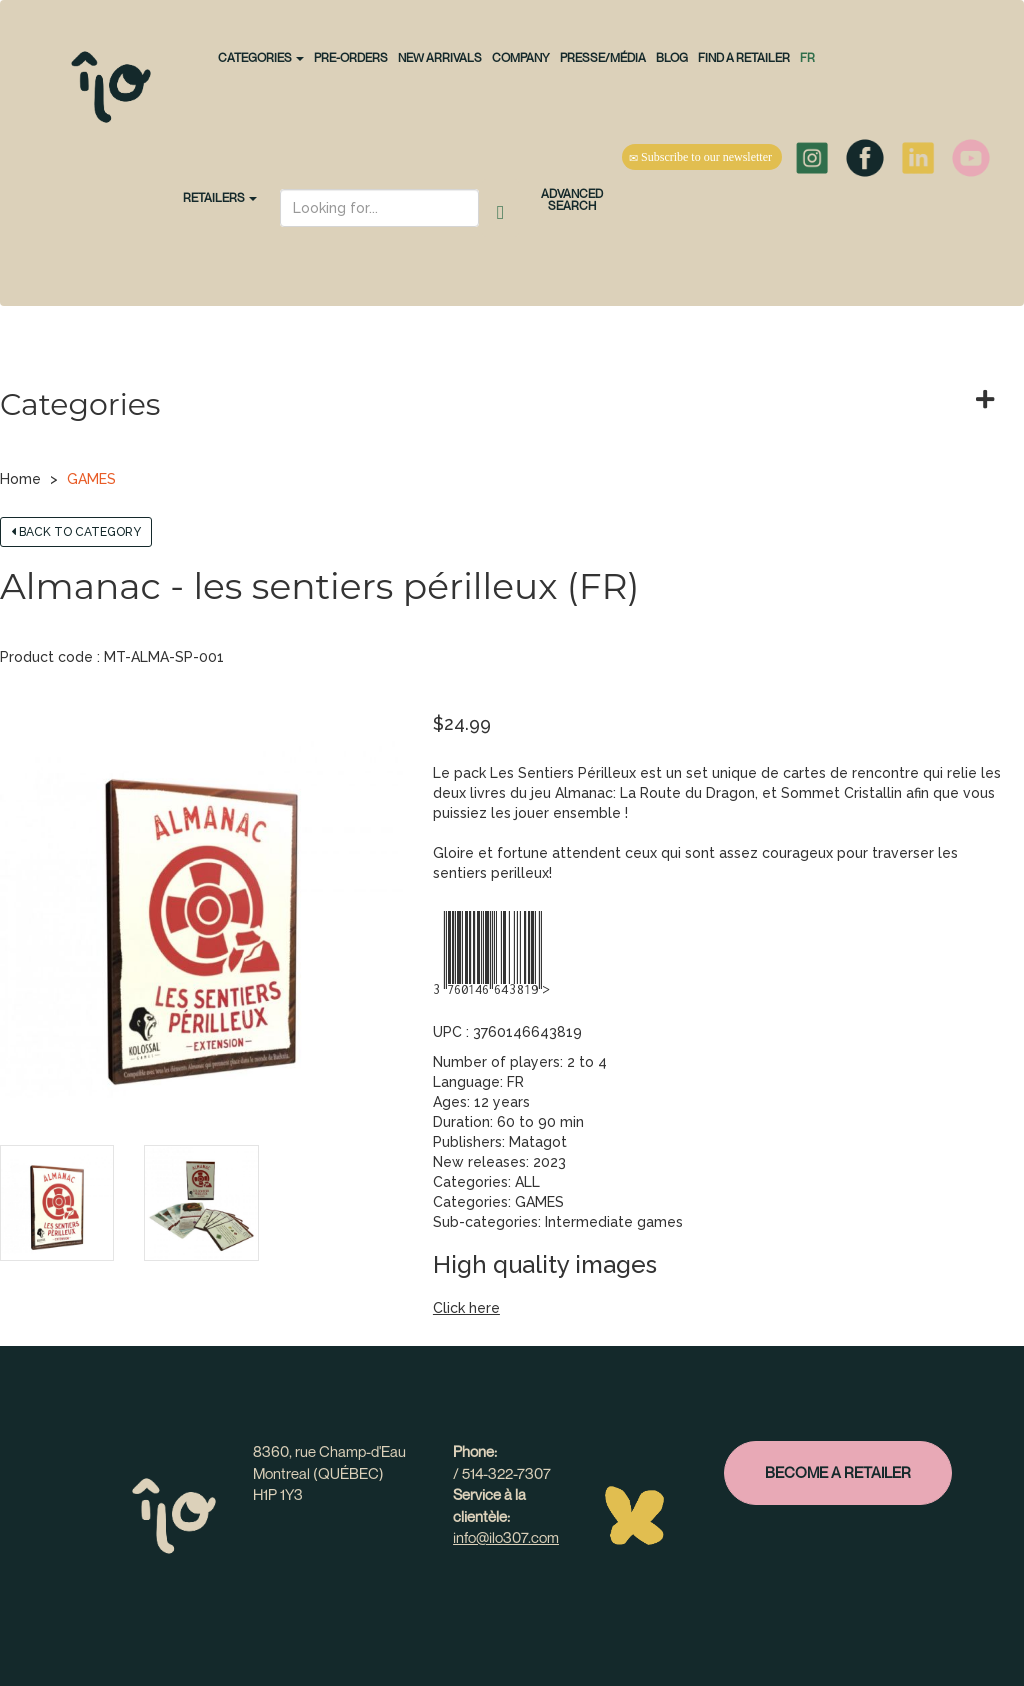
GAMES (91, 479)
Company (521, 57)
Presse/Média (603, 57)
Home (20, 479)
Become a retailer (838, 1472)
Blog (672, 57)
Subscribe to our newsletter (702, 157)
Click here (466, 1308)
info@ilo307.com (506, 1537)
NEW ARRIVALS (440, 57)
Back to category (76, 532)
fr (807, 57)
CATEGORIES (261, 57)
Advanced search (572, 199)
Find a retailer (744, 57)
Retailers (220, 197)
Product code (46, 657)
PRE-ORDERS (351, 57)
